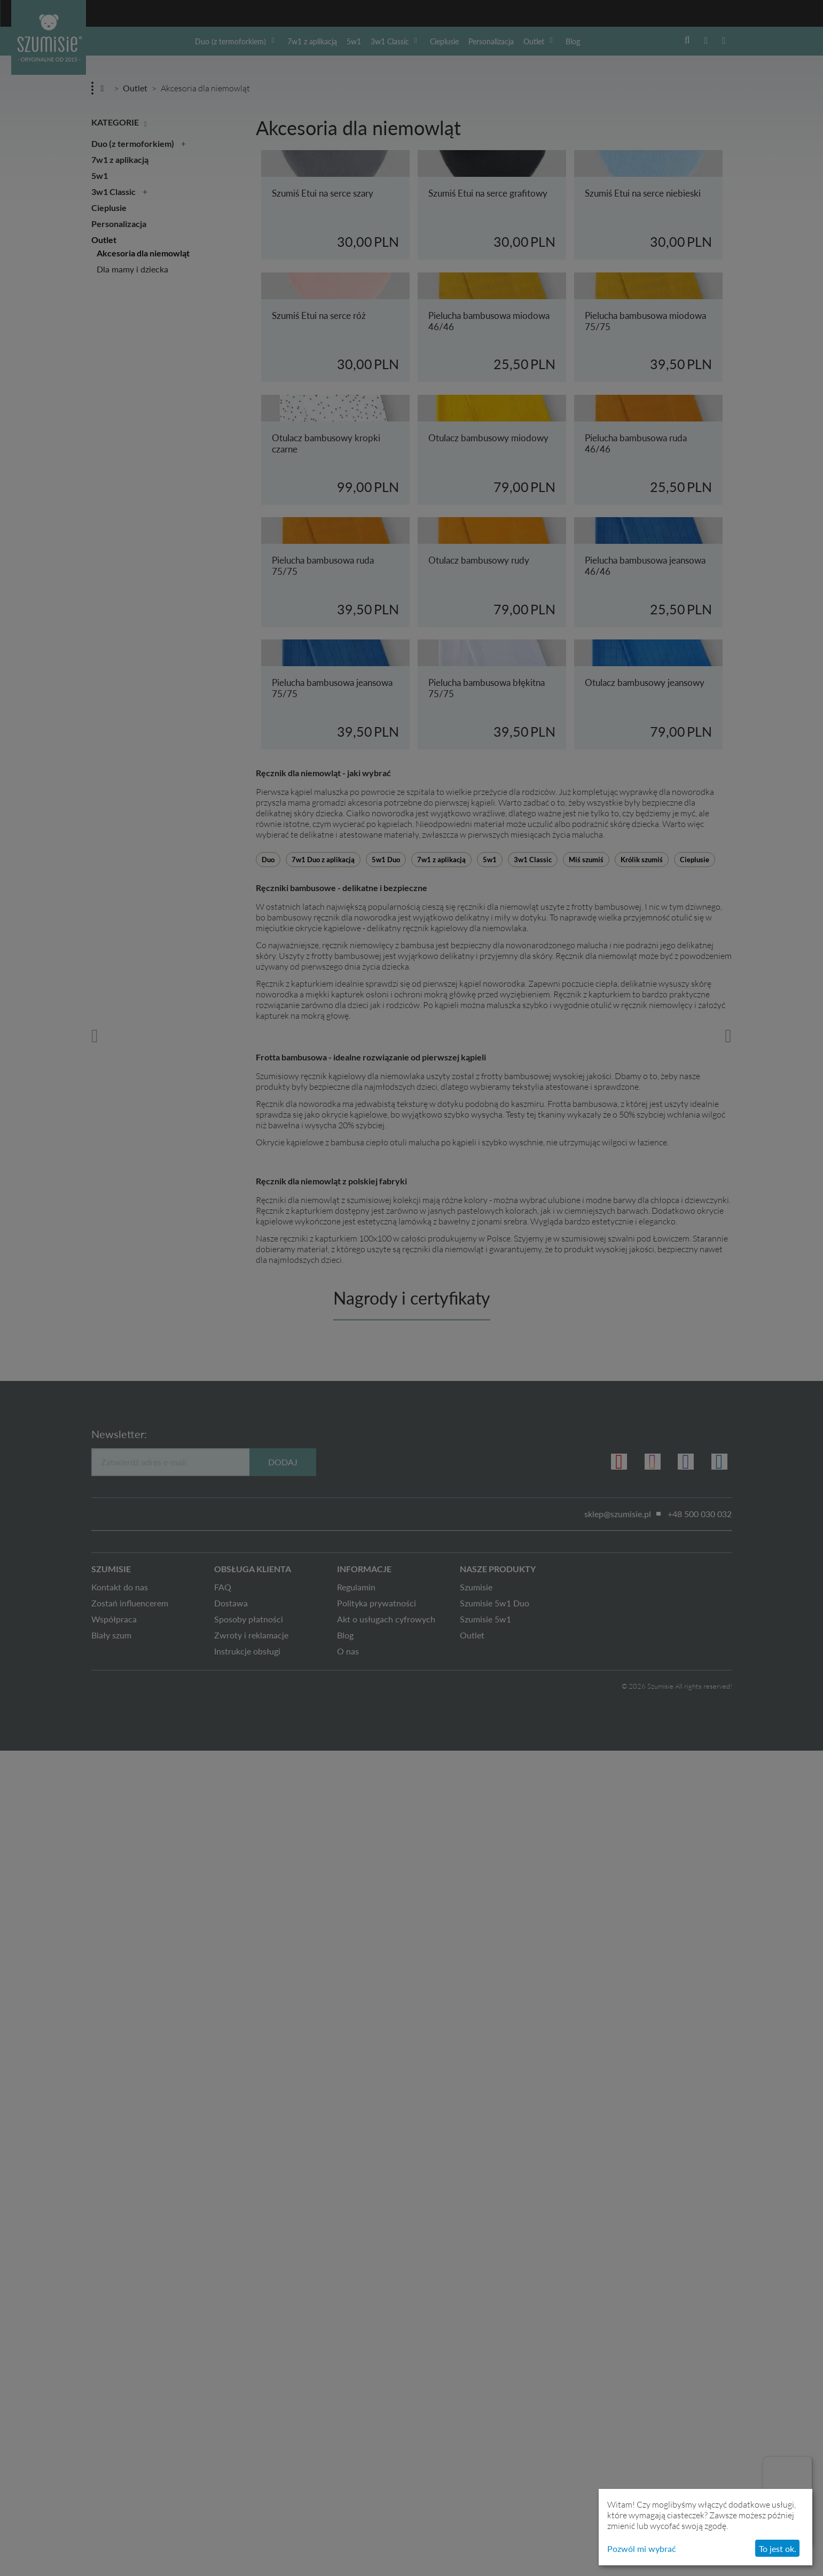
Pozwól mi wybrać (641, 2548)
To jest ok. (777, 2548)
